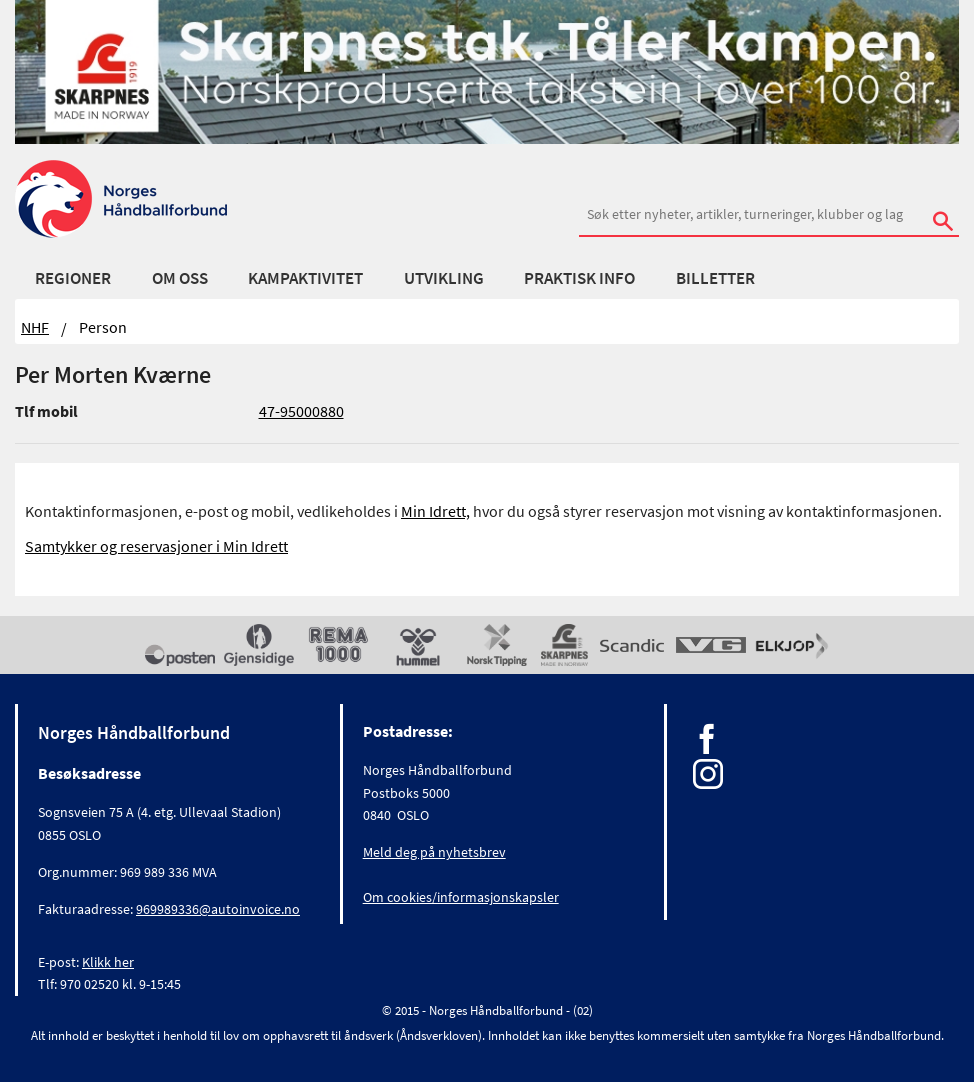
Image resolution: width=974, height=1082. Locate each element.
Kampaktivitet (305, 278)
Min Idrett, (435, 511)
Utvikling (444, 278)
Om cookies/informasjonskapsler (461, 897)
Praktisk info (579, 278)
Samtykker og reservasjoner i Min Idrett (156, 546)
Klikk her (108, 962)
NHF (35, 327)
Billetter (715, 278)
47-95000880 (301, 411)
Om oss (180, 278)
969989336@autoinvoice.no (218, 909)
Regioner (73, 278)
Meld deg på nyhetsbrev (434, 852)
